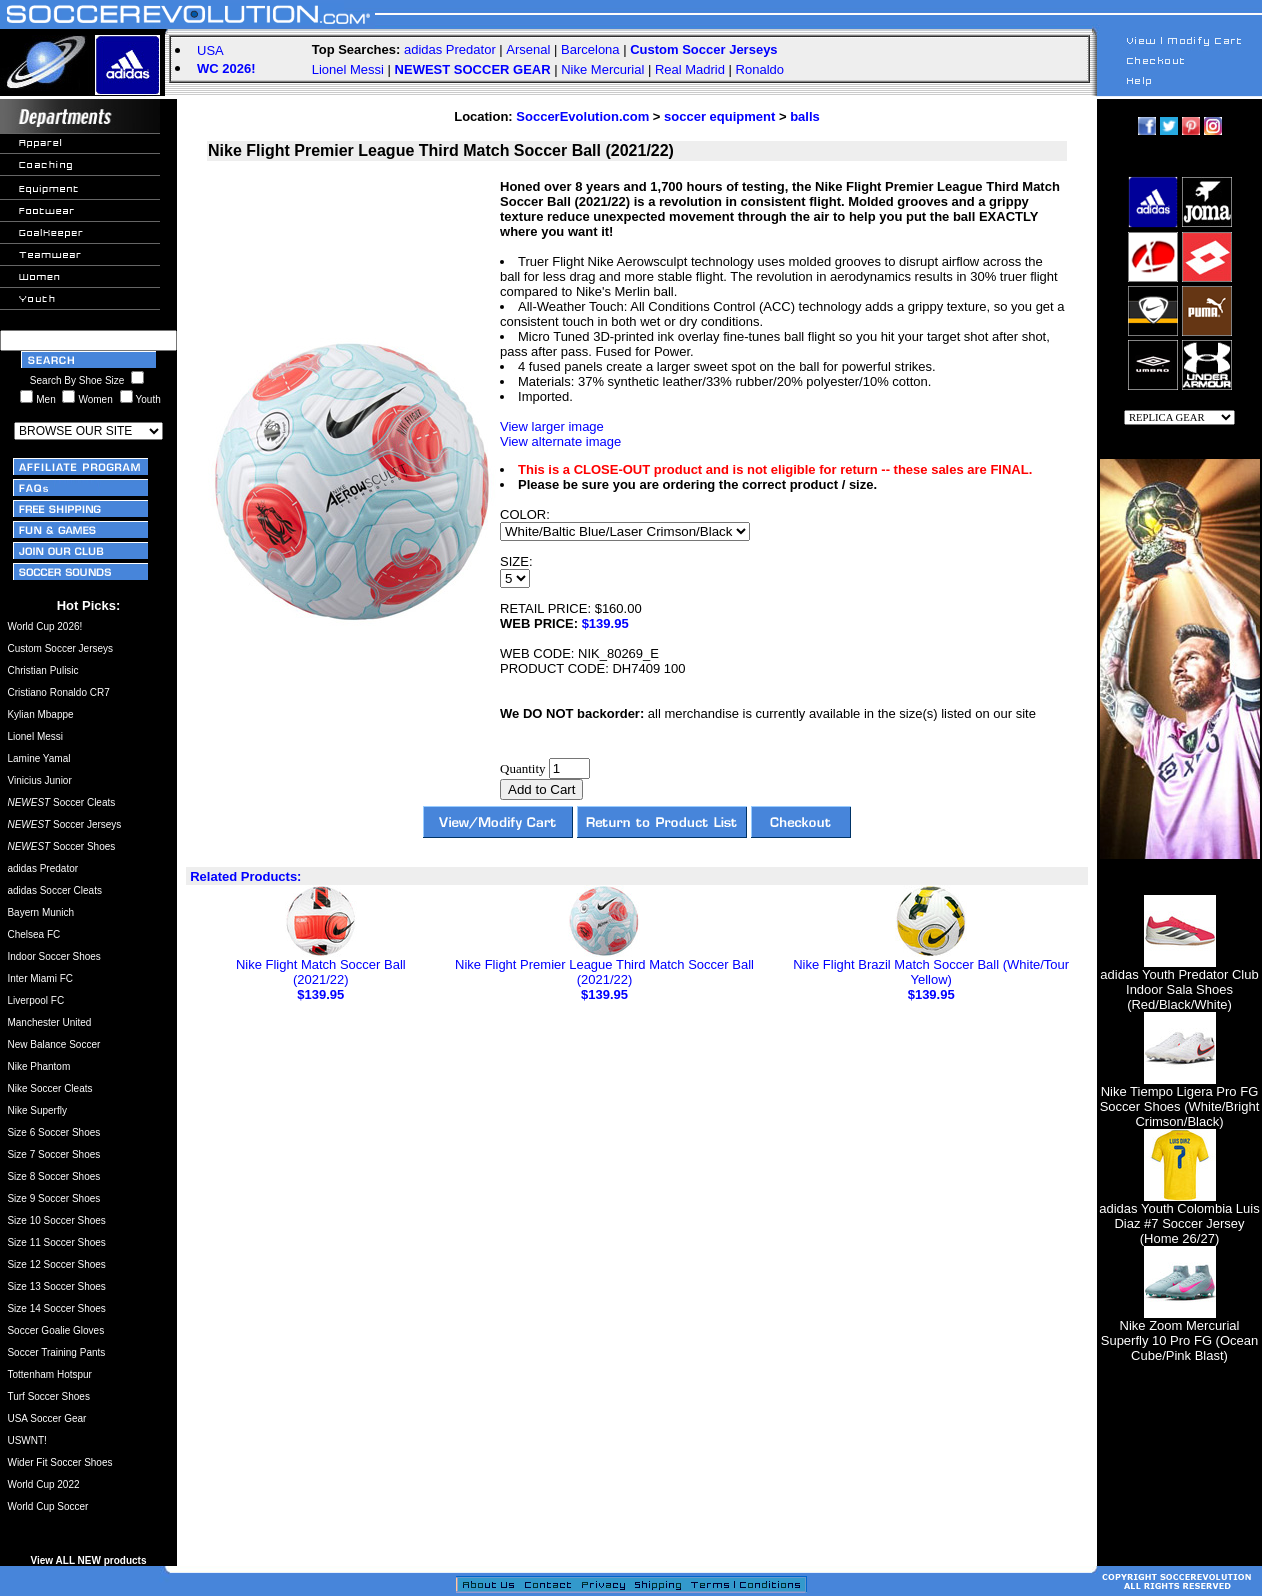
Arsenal (528, 49)
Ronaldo (760, 69)
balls (805, 116)
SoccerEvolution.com (582, 116)
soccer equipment (719, 116)
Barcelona (590, 49)
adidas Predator (450, 49)
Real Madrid (690, 69)
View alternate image (560, 441)
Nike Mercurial (602, 69)
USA (210, 50)
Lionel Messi (348, 69)
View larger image (552, 426)
